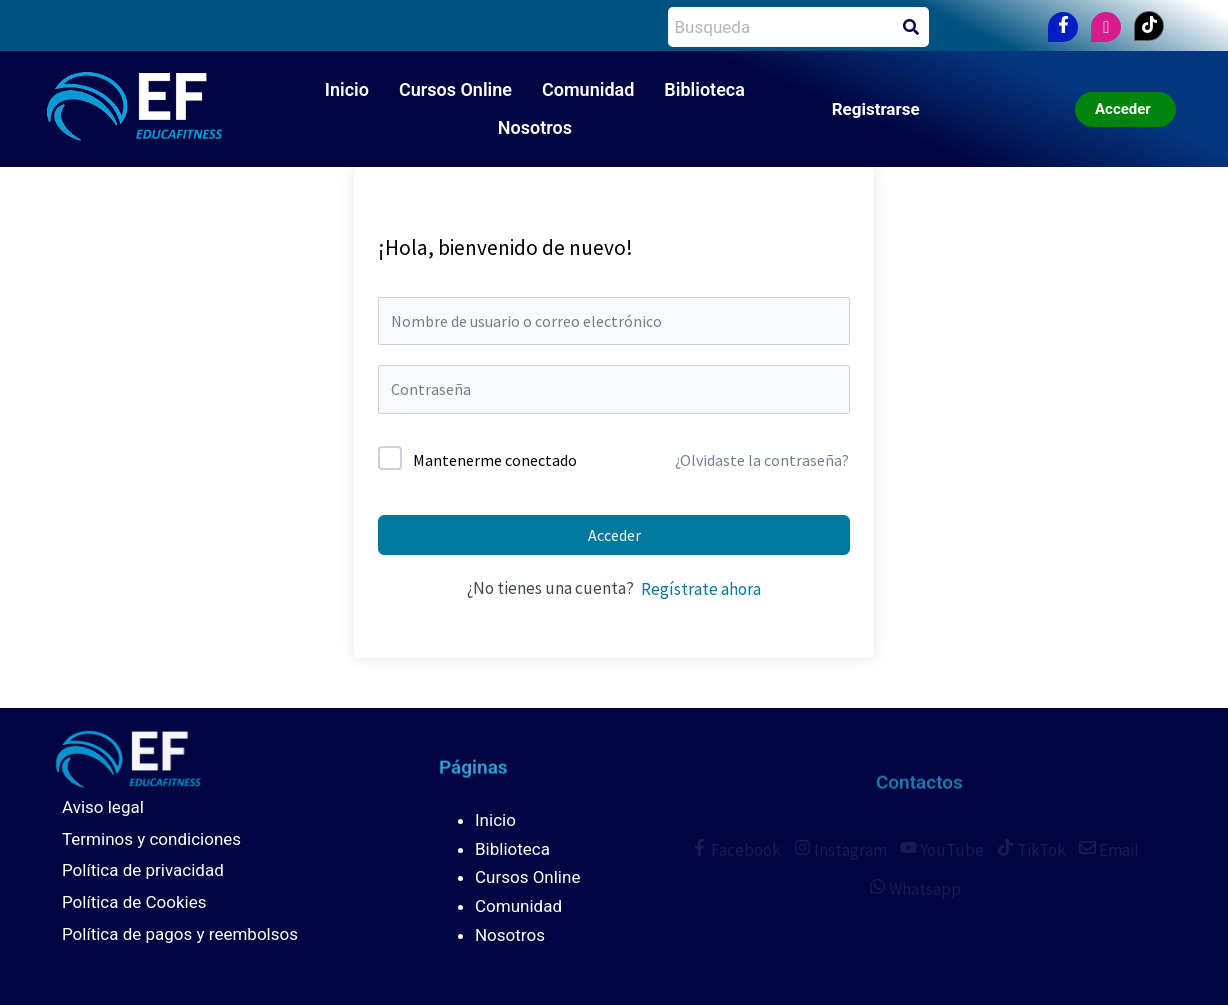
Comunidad (588, 89)
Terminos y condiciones (151, 839)
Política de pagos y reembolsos (180, 934)
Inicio (347, 89)
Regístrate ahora (701, 589)
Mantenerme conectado (495, 460)
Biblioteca (704, 89)
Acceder (614, 535)
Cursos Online (455, 89)
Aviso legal (103, 807)
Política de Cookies (134, 902)
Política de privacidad (143, 870)
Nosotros (535, 127)
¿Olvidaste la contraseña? (762, 460)
